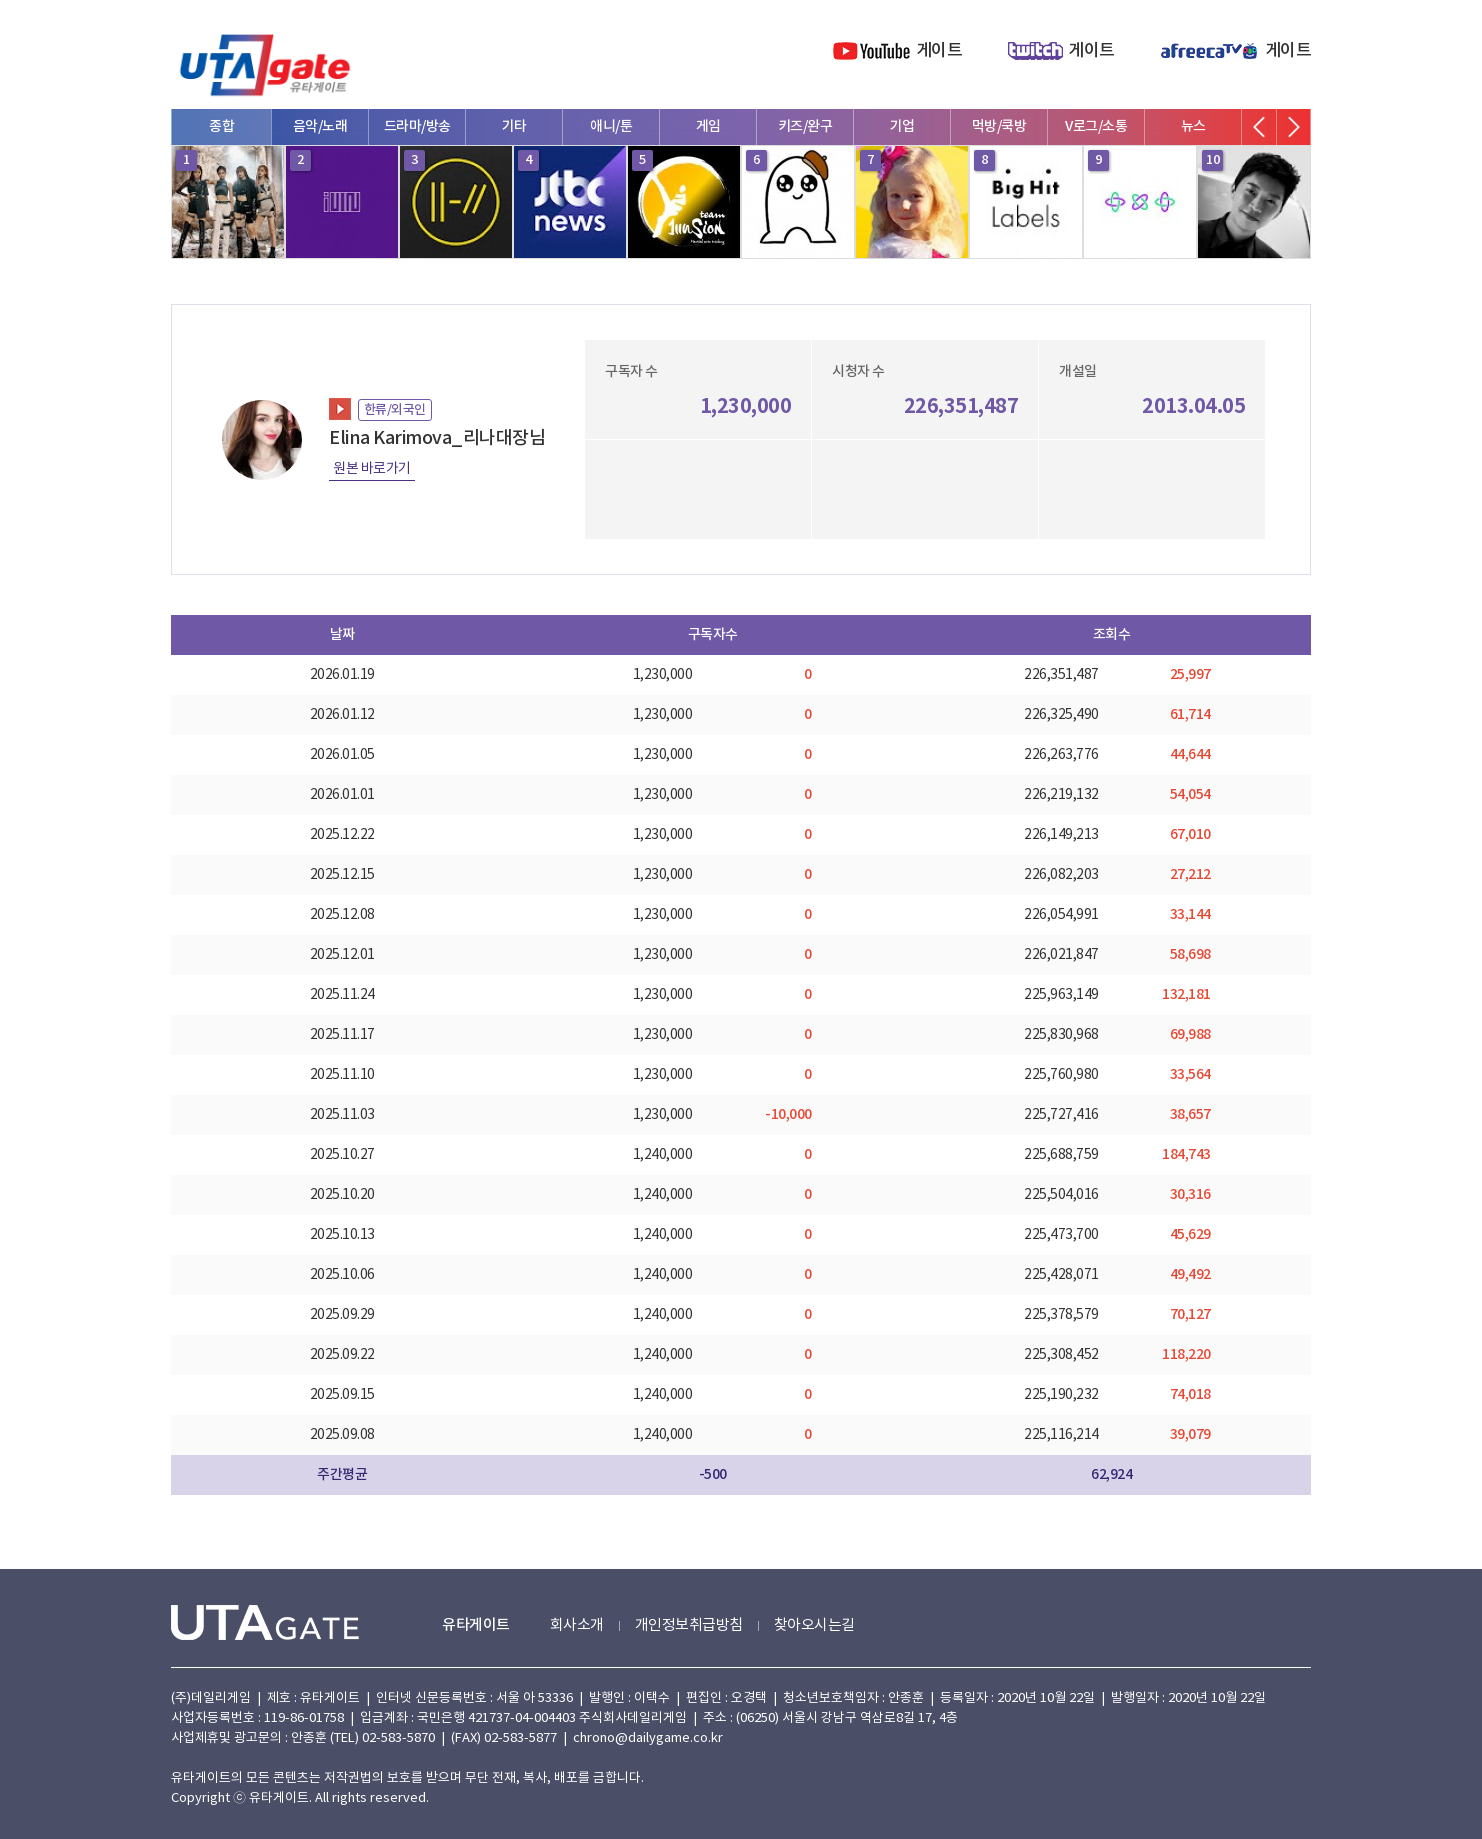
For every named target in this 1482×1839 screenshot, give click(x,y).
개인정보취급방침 (689, 1625)
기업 (902, 126)
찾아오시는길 (814, 1625)
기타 (514, 126)
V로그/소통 (1096, 126)
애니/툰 (611, 126)
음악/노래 (320, 126)
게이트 (939, 51)
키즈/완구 (805, 126)
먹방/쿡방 (999, 126)
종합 (221, 126)
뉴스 (1193, 126)
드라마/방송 (417, 126)
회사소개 (577, 1625)
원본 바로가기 (372, 469)
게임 (708, 126)
